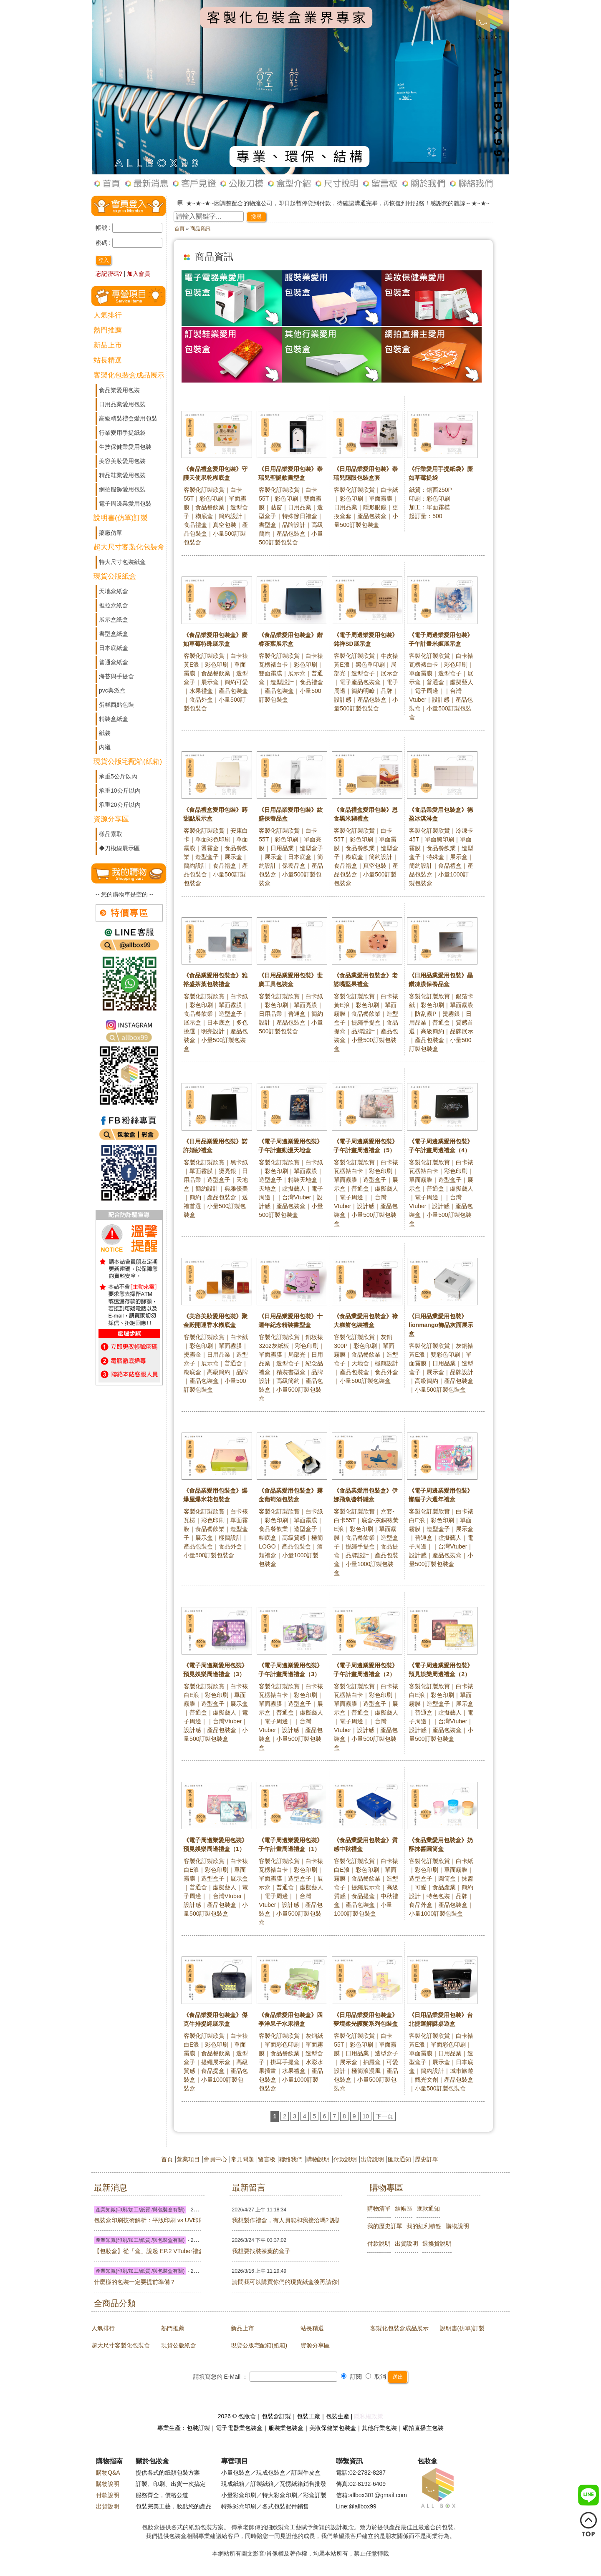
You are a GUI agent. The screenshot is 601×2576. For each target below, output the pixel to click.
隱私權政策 (368, 2416)
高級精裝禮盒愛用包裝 (128, 418)
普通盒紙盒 (113, 662)
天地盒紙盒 (113, 591)
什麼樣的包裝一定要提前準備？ (110, 2282)
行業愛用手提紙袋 (122, 432)
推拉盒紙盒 (113, 605)
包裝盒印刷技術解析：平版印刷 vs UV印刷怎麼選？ (110, 2220)
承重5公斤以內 (118, 776)
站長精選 (107, 360)
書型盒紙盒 (113, 633)
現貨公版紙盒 (114, 576)
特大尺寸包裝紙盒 (122, 562)
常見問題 (242, 2159)
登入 (103, 260)
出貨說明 (372, 2159)
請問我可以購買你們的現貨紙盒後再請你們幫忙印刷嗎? (248, 2282)
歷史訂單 (426, 2159)
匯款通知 (399, 2159)
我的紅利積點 (424, 2226)
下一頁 (384, 2116)
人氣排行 (107, 315)
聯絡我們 (291, 2159)
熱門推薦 (107, 330)
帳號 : (104, 227)
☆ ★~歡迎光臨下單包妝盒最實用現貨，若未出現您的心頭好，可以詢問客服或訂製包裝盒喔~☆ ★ (314, 203)
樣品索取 (110, 834)
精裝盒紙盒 (113, 718)
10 (366, 2116)
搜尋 (256, 217)
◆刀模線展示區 (119, 848)
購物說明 (318, 2159)
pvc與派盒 (112, 690)
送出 (397, 2377)
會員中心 (215, 2159)
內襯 (105, 747)
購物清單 (379, 2208)
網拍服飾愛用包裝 (122, 489)
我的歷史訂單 (384, 2226)
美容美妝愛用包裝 (122, 461)
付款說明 (345, 2159)
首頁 (179, 229)
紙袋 (105, 733)
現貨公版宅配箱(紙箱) (127, 761)
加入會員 (138, 273)
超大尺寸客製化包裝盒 (128, 547)
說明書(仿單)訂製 (120, 518)
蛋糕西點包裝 (116, 704)
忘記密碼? (109, 273)
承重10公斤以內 (120, 790)
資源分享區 (111, 819)
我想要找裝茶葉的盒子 (248, 2251)
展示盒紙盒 (113, 619)
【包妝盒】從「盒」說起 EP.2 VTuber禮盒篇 (110, 2251)
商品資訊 (200, 229)
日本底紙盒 (113, 648)
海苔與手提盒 (116, 676)
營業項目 (188, 2159)
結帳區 (403, 2208)
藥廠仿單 (110, 532)
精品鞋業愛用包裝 (122, 475)
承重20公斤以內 (120, 804)
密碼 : (104, 242)
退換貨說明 (437, 2243)
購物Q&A (108, 2472)
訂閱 (351, 2376)
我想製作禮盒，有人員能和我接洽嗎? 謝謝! (248, 2220)
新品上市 (107, 345)
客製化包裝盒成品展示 (128, 375)
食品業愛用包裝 (119, 390)
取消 (376, 2376)
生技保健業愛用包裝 (125, 446)
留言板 (266, 2159)
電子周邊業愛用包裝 (125, 503)
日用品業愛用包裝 (122, 404)
